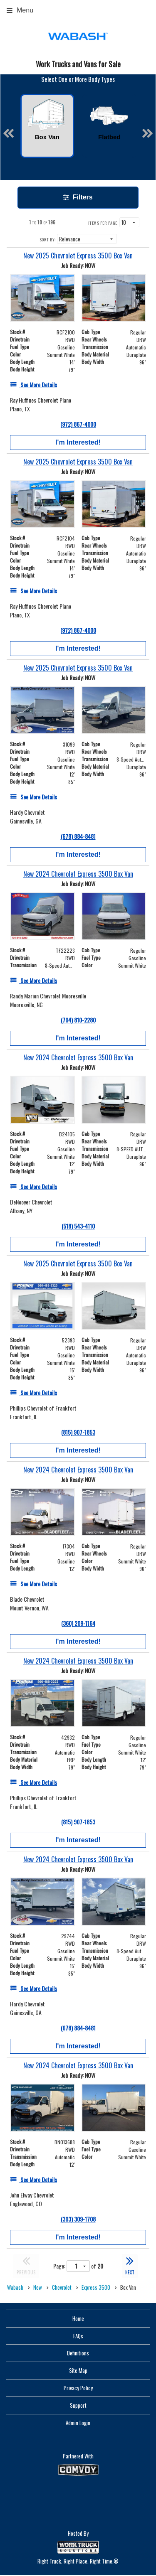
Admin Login (78, 2423)
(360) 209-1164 (78, 1623)
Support (78, 2405)
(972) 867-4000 (78, 424)
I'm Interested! (78, 442)
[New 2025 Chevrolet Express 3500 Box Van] (78, 256)
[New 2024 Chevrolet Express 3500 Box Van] (78, 874)
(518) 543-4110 (78, 1226)
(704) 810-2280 (78, 1019)
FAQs (78, 2336)
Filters (77, 197)
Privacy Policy (78, 2388)
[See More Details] (33, 384)
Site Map (78, 2370)
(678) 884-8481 (78, 836)
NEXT (129, 2265)
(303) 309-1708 (78, 2219)
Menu (20, 10)
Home (78, 2318)
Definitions (78, 2353)
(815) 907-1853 (78, 1432)
